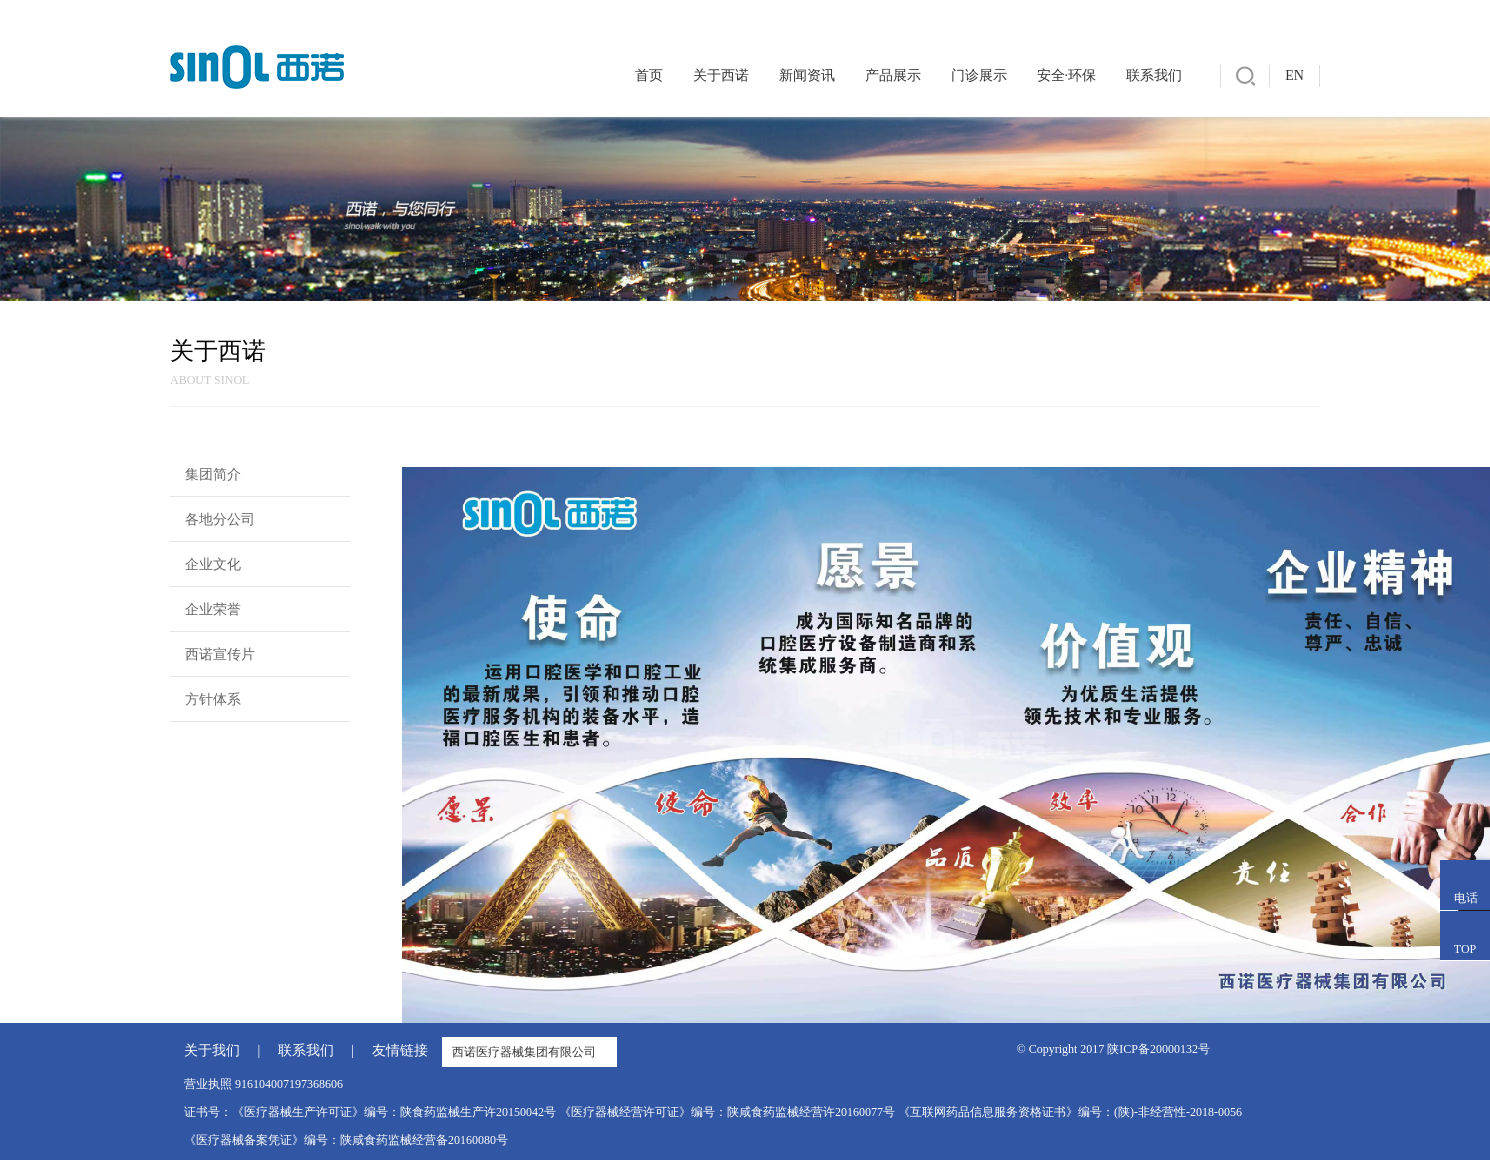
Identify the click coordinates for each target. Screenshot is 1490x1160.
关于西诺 (721, 75)
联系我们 (1154, 75)
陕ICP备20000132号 (1158, 1049)
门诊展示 (979, 75)
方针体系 (213, 699)
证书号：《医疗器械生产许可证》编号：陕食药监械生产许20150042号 (370, 1112)
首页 (649, 75)
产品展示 (893, 75)
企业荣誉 (213, 609)
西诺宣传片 (220, 654)
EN (1294, 75)
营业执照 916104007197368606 (263, 1084)
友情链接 (400, 1050)
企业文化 (213, 564)
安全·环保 (1067, 75)
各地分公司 (220, 519)
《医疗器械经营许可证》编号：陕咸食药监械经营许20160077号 (727, 1112)
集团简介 (213, 474)
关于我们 (212, 1050)
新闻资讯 (807, 75)
